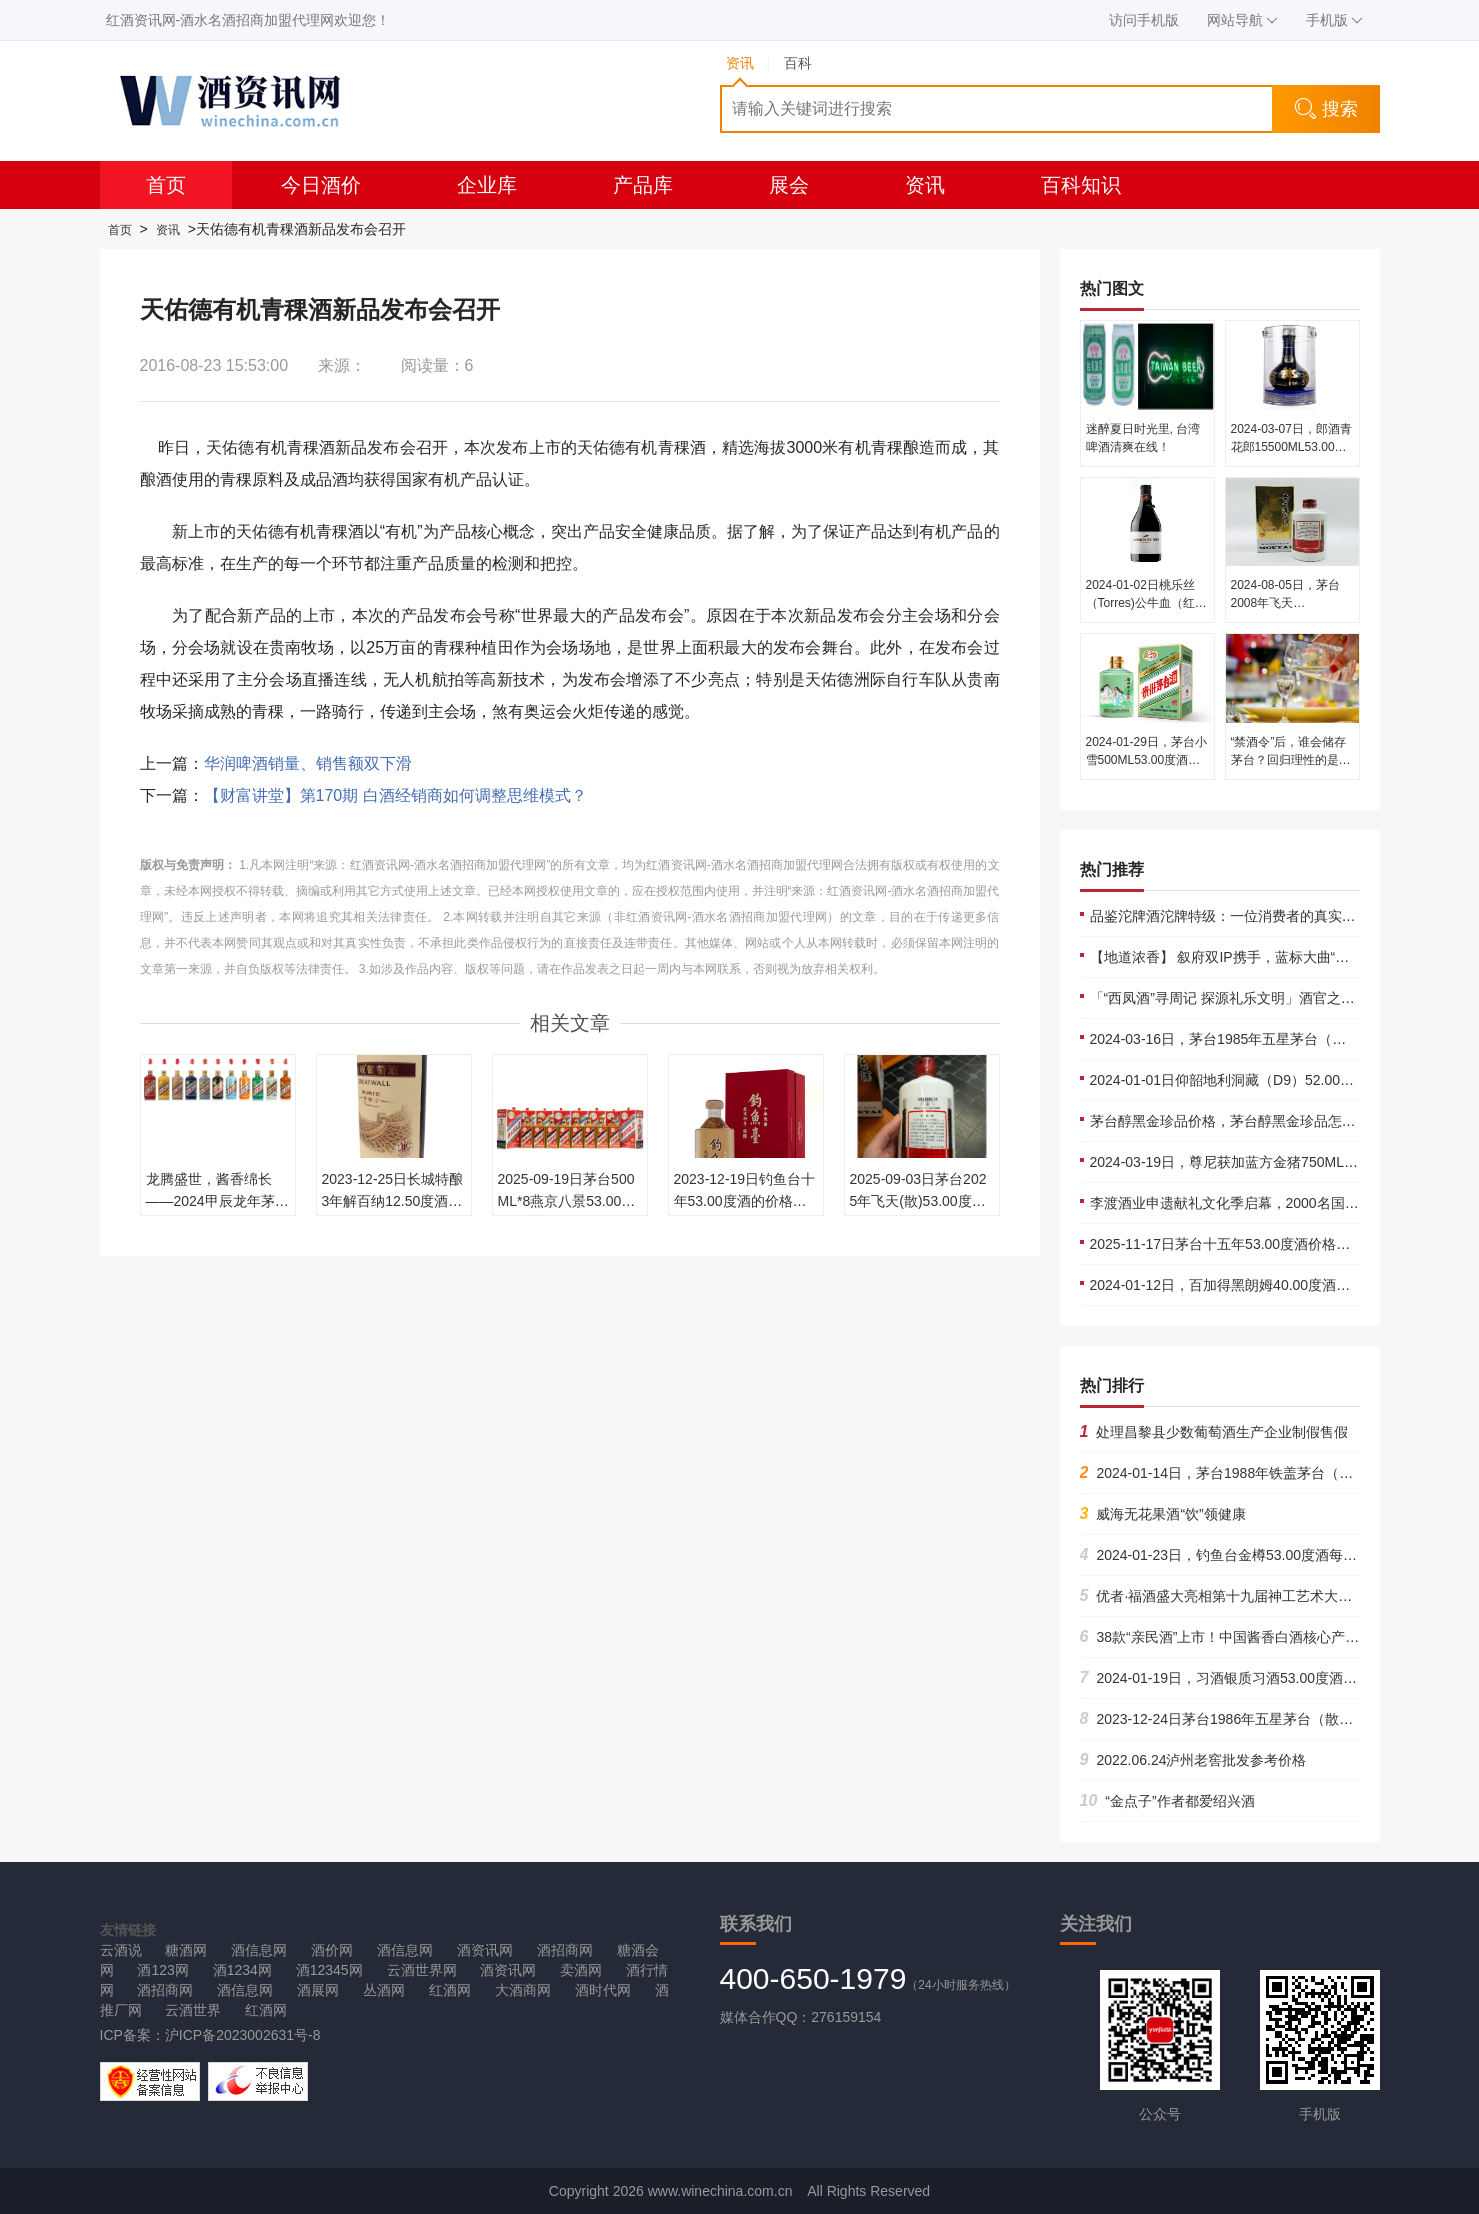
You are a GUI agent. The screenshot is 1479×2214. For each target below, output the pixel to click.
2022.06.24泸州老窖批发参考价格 (1193, 1760)
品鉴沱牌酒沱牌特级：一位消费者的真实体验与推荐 (1251, 916)
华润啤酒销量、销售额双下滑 (308, 763)
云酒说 (121, 1950)
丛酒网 (384, 1990)
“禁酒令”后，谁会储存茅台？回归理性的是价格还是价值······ (1291, 760)
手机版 (1334, 20)
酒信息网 (259, 1950)
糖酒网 (186, 1950)
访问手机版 (1144, 20)
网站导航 (1242, 20)
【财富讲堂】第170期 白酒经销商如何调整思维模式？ (395, 795)
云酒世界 (193, 2010)
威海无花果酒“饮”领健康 (1163, 1514)
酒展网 (318, 1990)
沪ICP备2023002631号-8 (243, 2035)
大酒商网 (523, 1990)
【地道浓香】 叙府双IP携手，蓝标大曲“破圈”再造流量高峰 (1271, 957)
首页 (166, 185)
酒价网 (332, 1950)
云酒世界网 (422, 1970)
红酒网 (450, 1990)
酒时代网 (603, 1990)
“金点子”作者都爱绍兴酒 (1167, 1801)
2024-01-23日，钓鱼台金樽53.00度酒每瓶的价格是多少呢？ (1275, 1555)
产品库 (643, 185)
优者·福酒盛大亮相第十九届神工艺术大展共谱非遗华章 (1258, 1596)
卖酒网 (581, 1970)
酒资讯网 (485, 1950)
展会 (789, 185)
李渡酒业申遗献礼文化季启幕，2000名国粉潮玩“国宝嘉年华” (1278, 1203)
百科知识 (1081, 185)
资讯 (925, 185)
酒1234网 (242, 1970)
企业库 (487, 185)
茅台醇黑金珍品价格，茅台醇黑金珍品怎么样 (1230, 1121)
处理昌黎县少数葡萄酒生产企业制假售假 (1214, 1432)
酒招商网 (565, 1950)
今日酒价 (321, 185)
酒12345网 (329, 1970)
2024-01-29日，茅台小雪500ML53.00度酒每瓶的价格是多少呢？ (1146, 760)
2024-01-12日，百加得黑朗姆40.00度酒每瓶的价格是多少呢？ (1283, 1285)
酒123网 (162, 1970)
